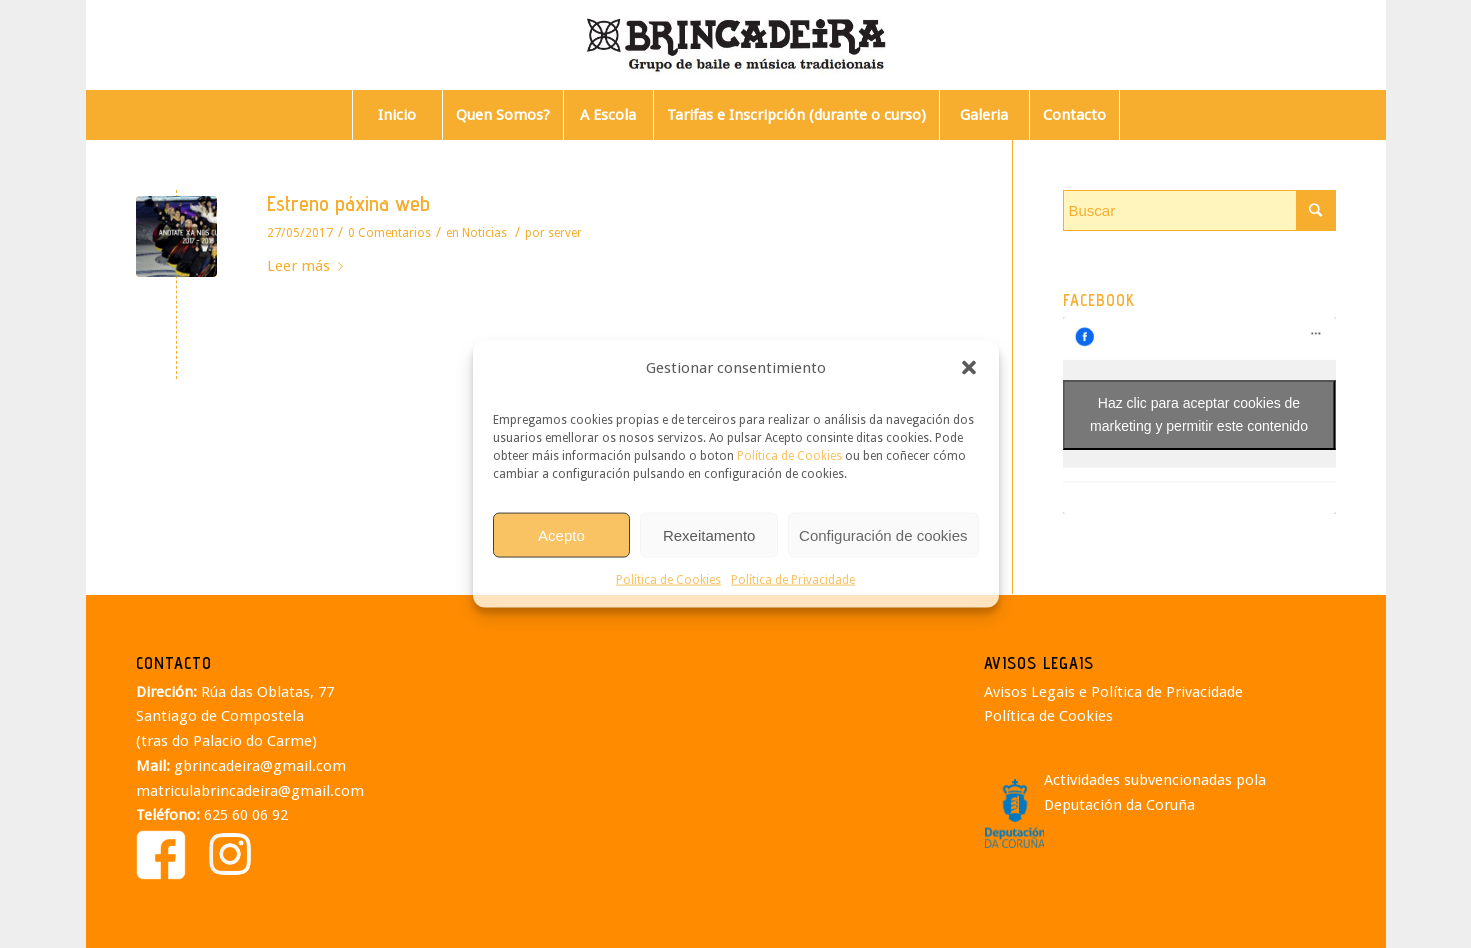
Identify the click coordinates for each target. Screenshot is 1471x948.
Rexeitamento (709, 534)
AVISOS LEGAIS (1039, 663)
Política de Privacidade (793, 580)
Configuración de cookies (883, 534)
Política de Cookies (789, 456)
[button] (969, 368)
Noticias (484, 233)
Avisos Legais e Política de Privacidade (1113, 692)
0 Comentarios (389, 233)
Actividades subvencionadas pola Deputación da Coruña (1155, 792)
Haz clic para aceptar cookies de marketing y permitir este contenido (1199, 414)
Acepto (561, 534)
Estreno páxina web (348, 203)
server (565, 233)
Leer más (309, 266)
